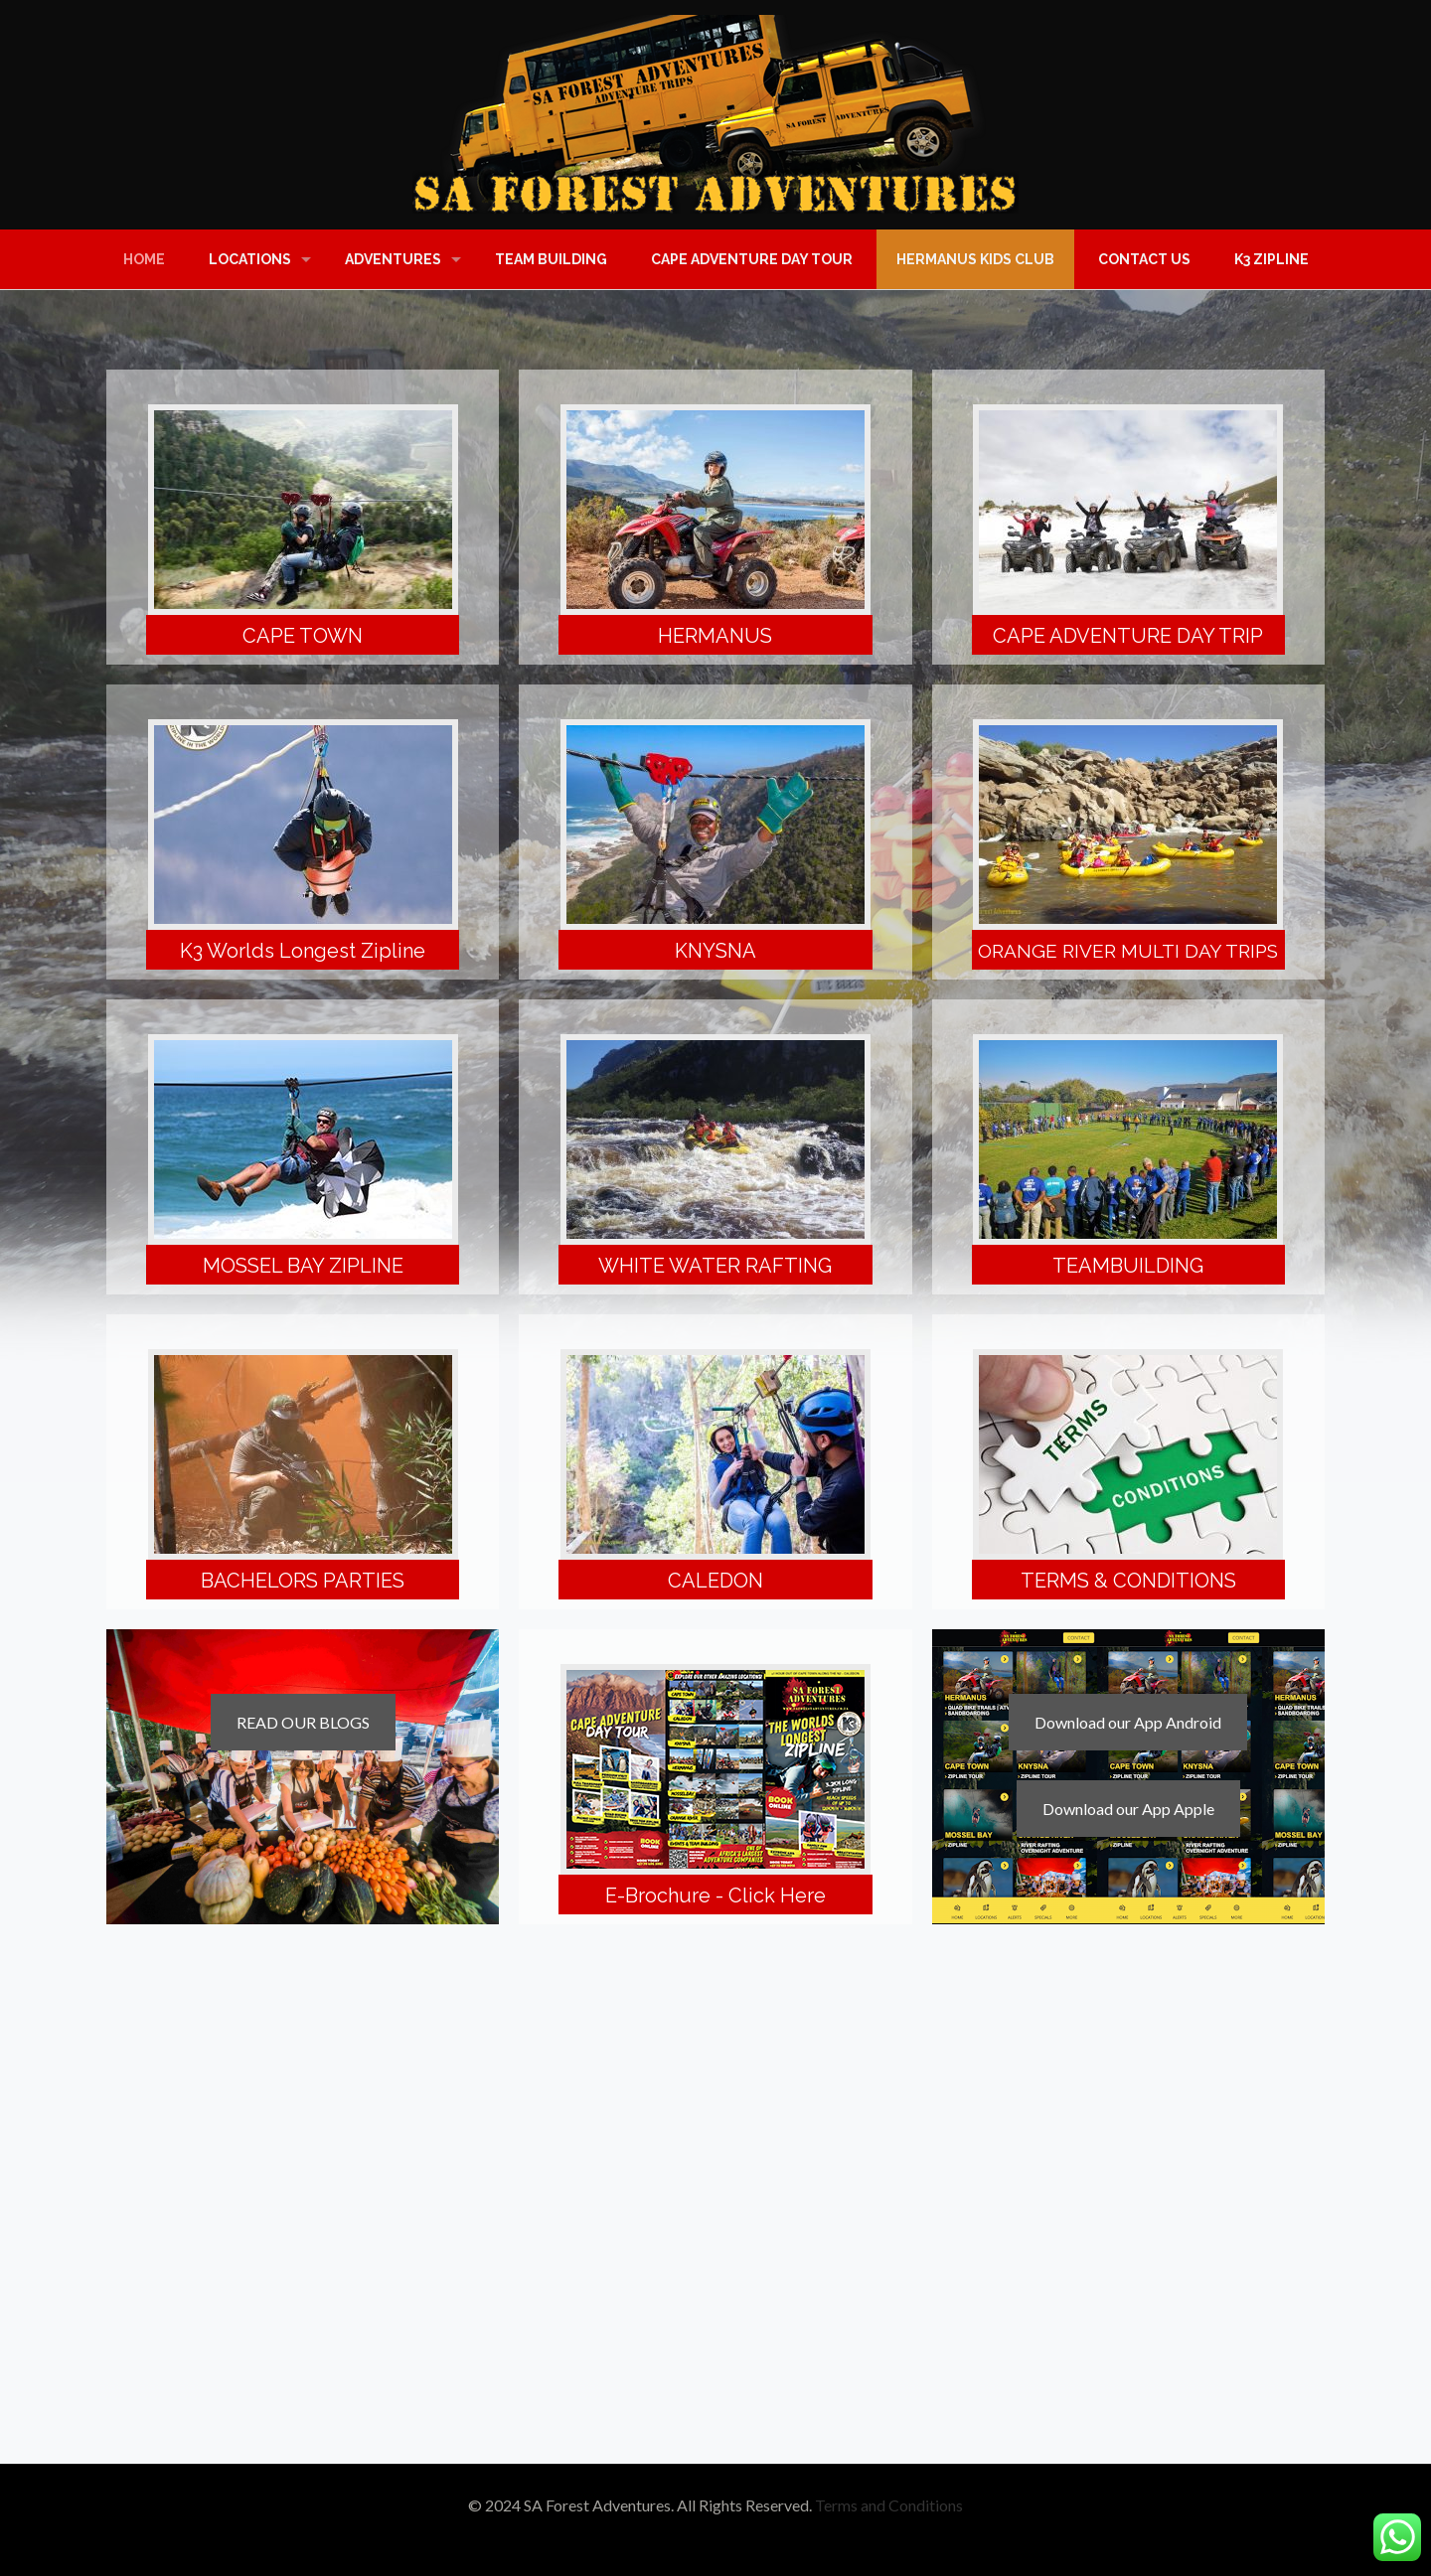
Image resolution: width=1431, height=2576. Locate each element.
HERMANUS (715, 636)
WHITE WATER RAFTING (715, 1266)
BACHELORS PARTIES (302, 1580)
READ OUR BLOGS (303, 1722)
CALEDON (715, 1580)
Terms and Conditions (889, 2505)
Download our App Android (1127, 1722)
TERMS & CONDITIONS (1128, 1580)
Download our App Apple (1128, 1808)
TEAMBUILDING (1127, 1266)
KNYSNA (715, 951)
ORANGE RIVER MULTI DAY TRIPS (1128, 951)
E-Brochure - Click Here (715, 1895)
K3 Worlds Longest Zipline (302, 951)
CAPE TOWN (302, 636)
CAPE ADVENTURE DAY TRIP (1128, 636)
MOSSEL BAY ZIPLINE (303, 1266)
